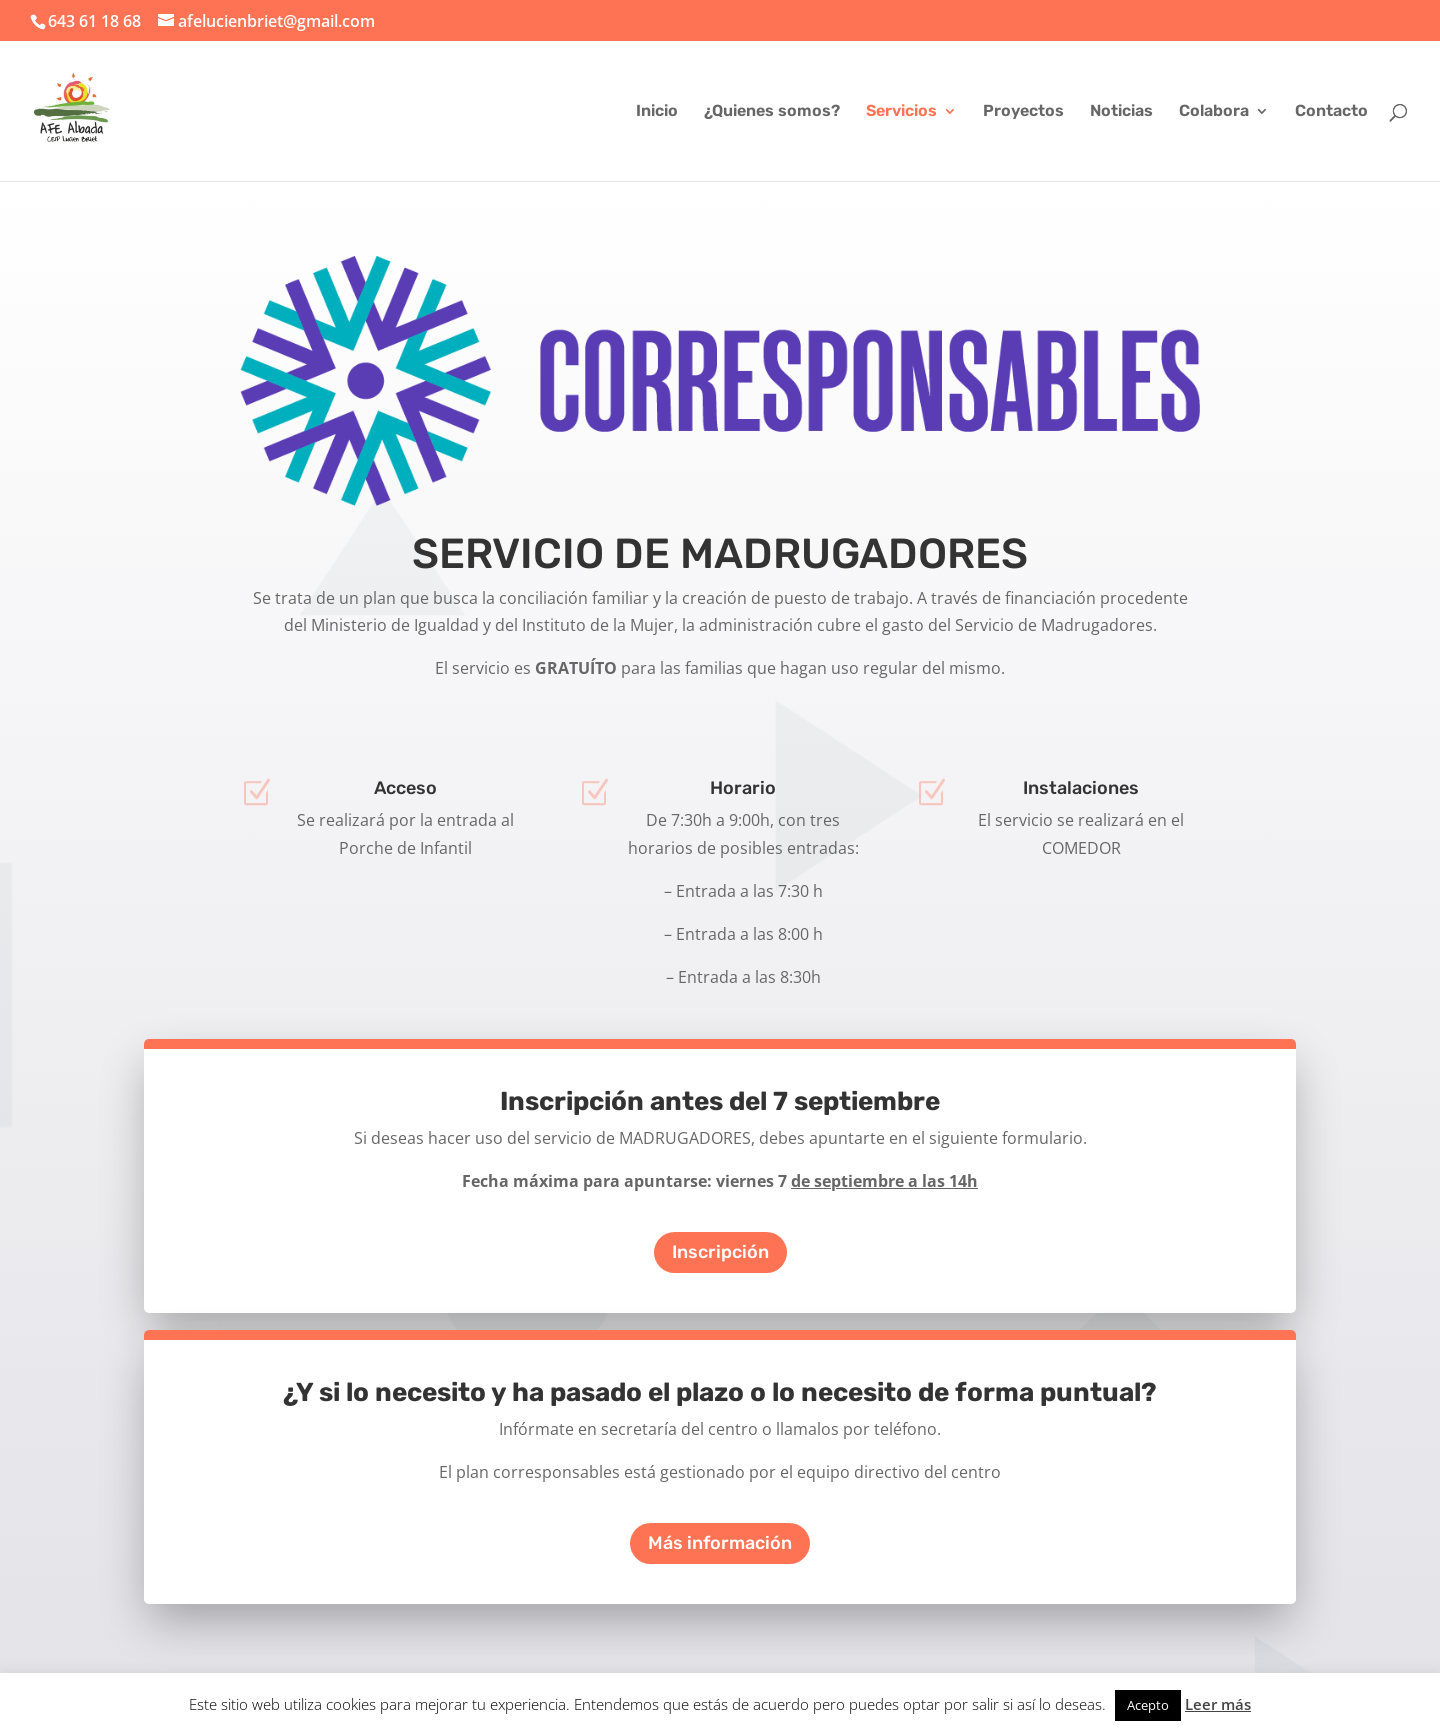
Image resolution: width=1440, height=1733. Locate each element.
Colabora (1214, 112)
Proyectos (1023, 112)
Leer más (1218, 1704)
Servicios (901, 112)
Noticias (1121, 112)
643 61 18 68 (94, 21)
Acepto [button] (1148, 1705)
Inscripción (720, 1252)
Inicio (657, 112)
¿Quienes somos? (772, 112)
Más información (720, 1543)
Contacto (1331, 112)
